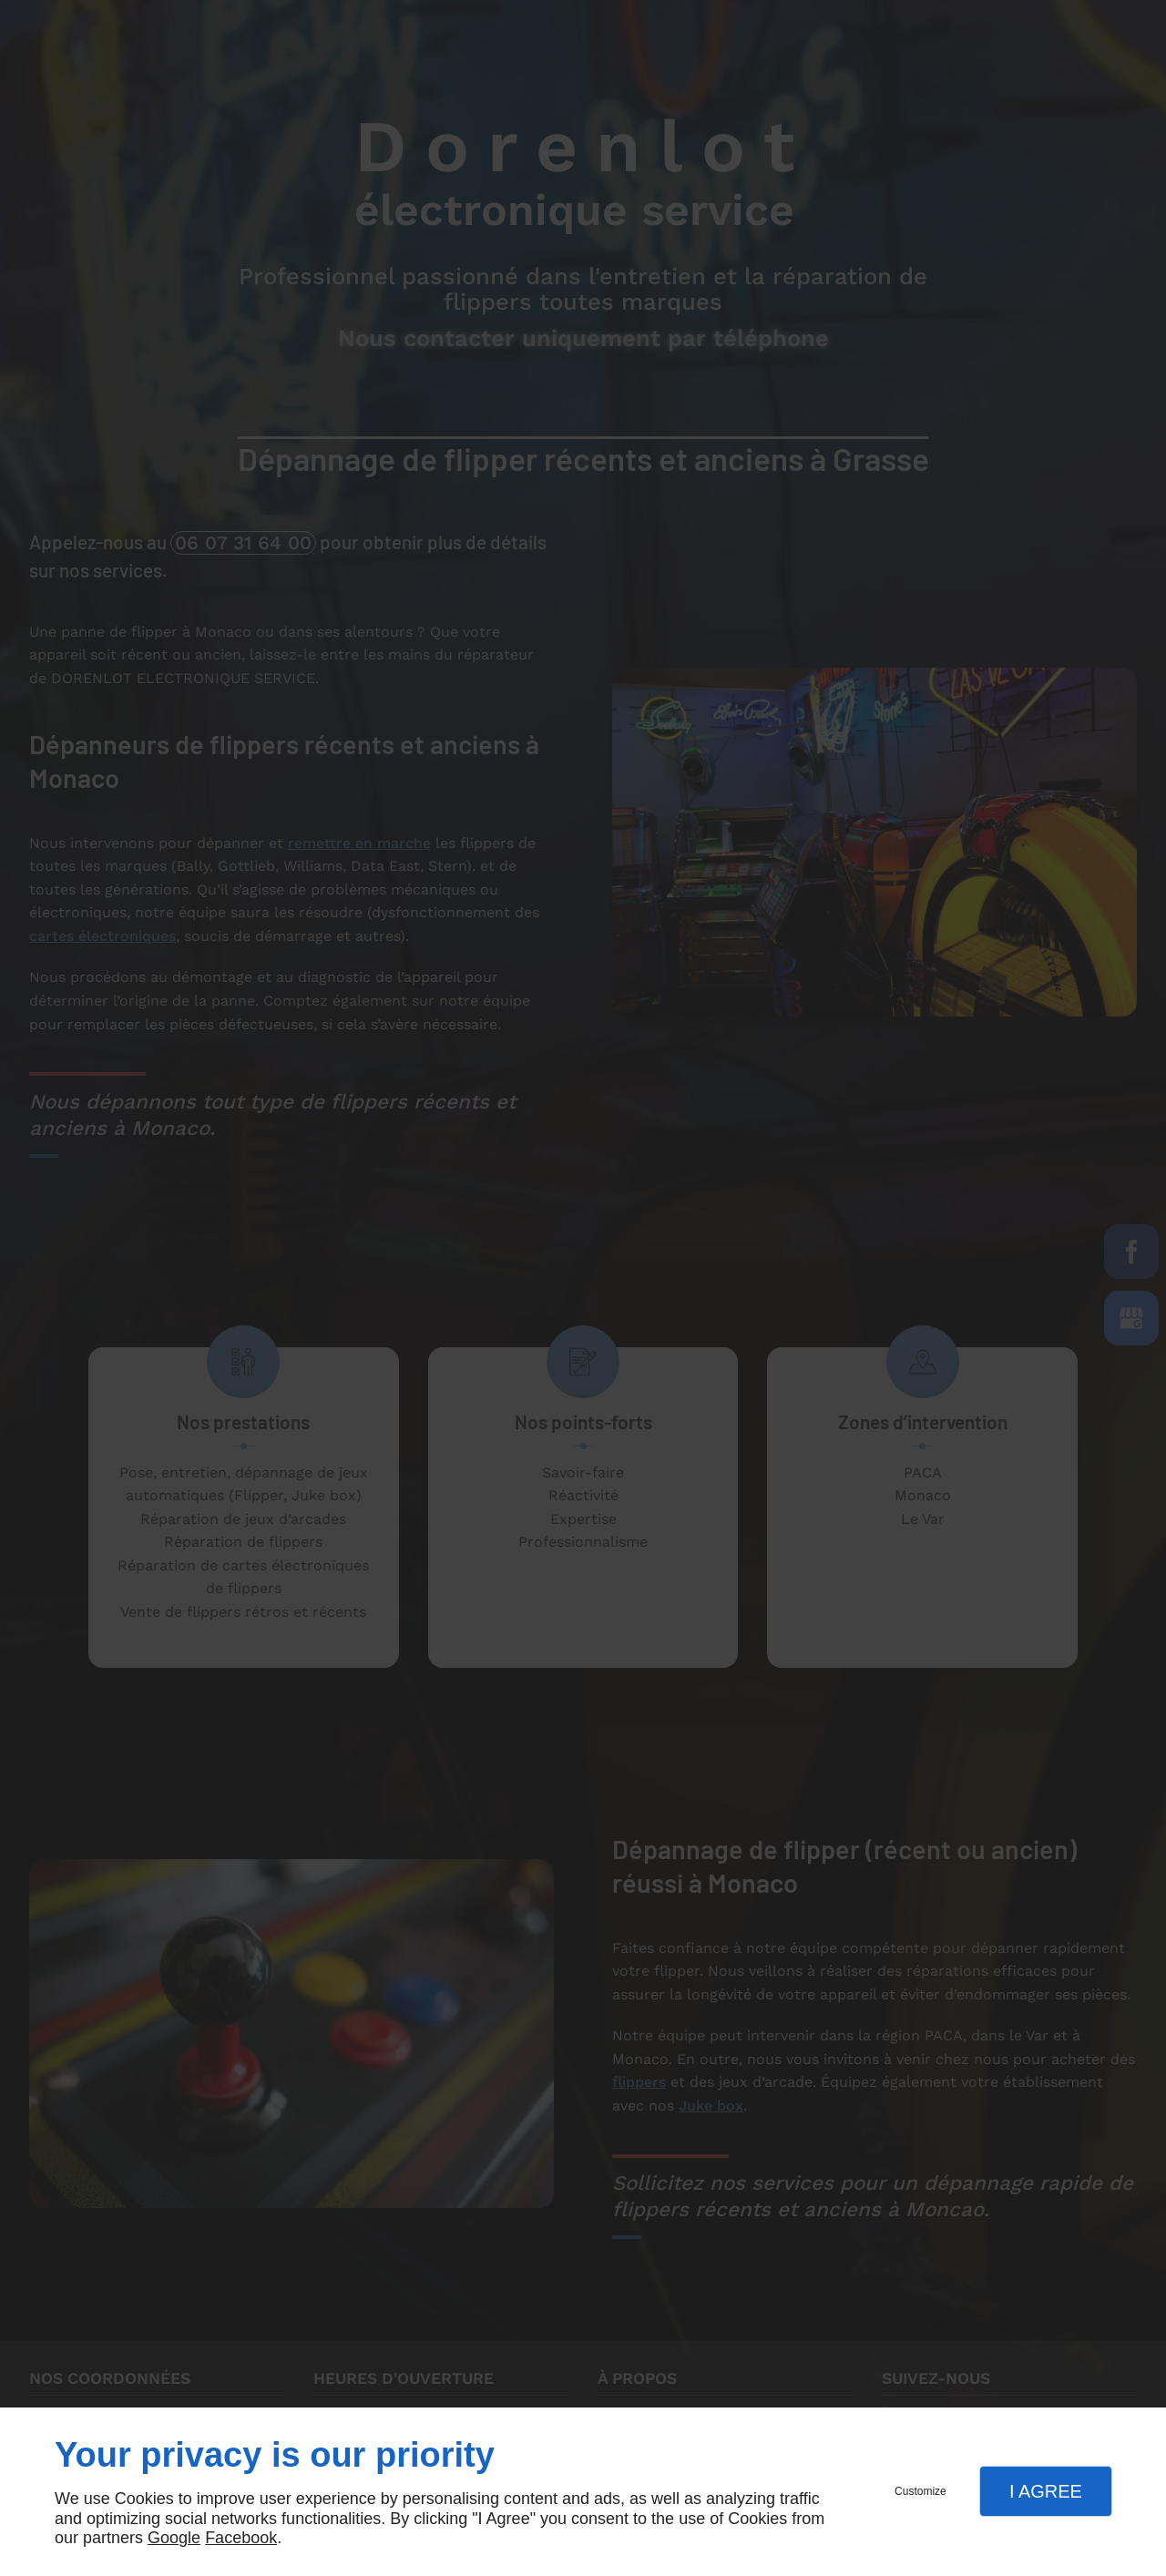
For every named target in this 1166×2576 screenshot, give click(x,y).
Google (174, 2538)
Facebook (241, 2538)
